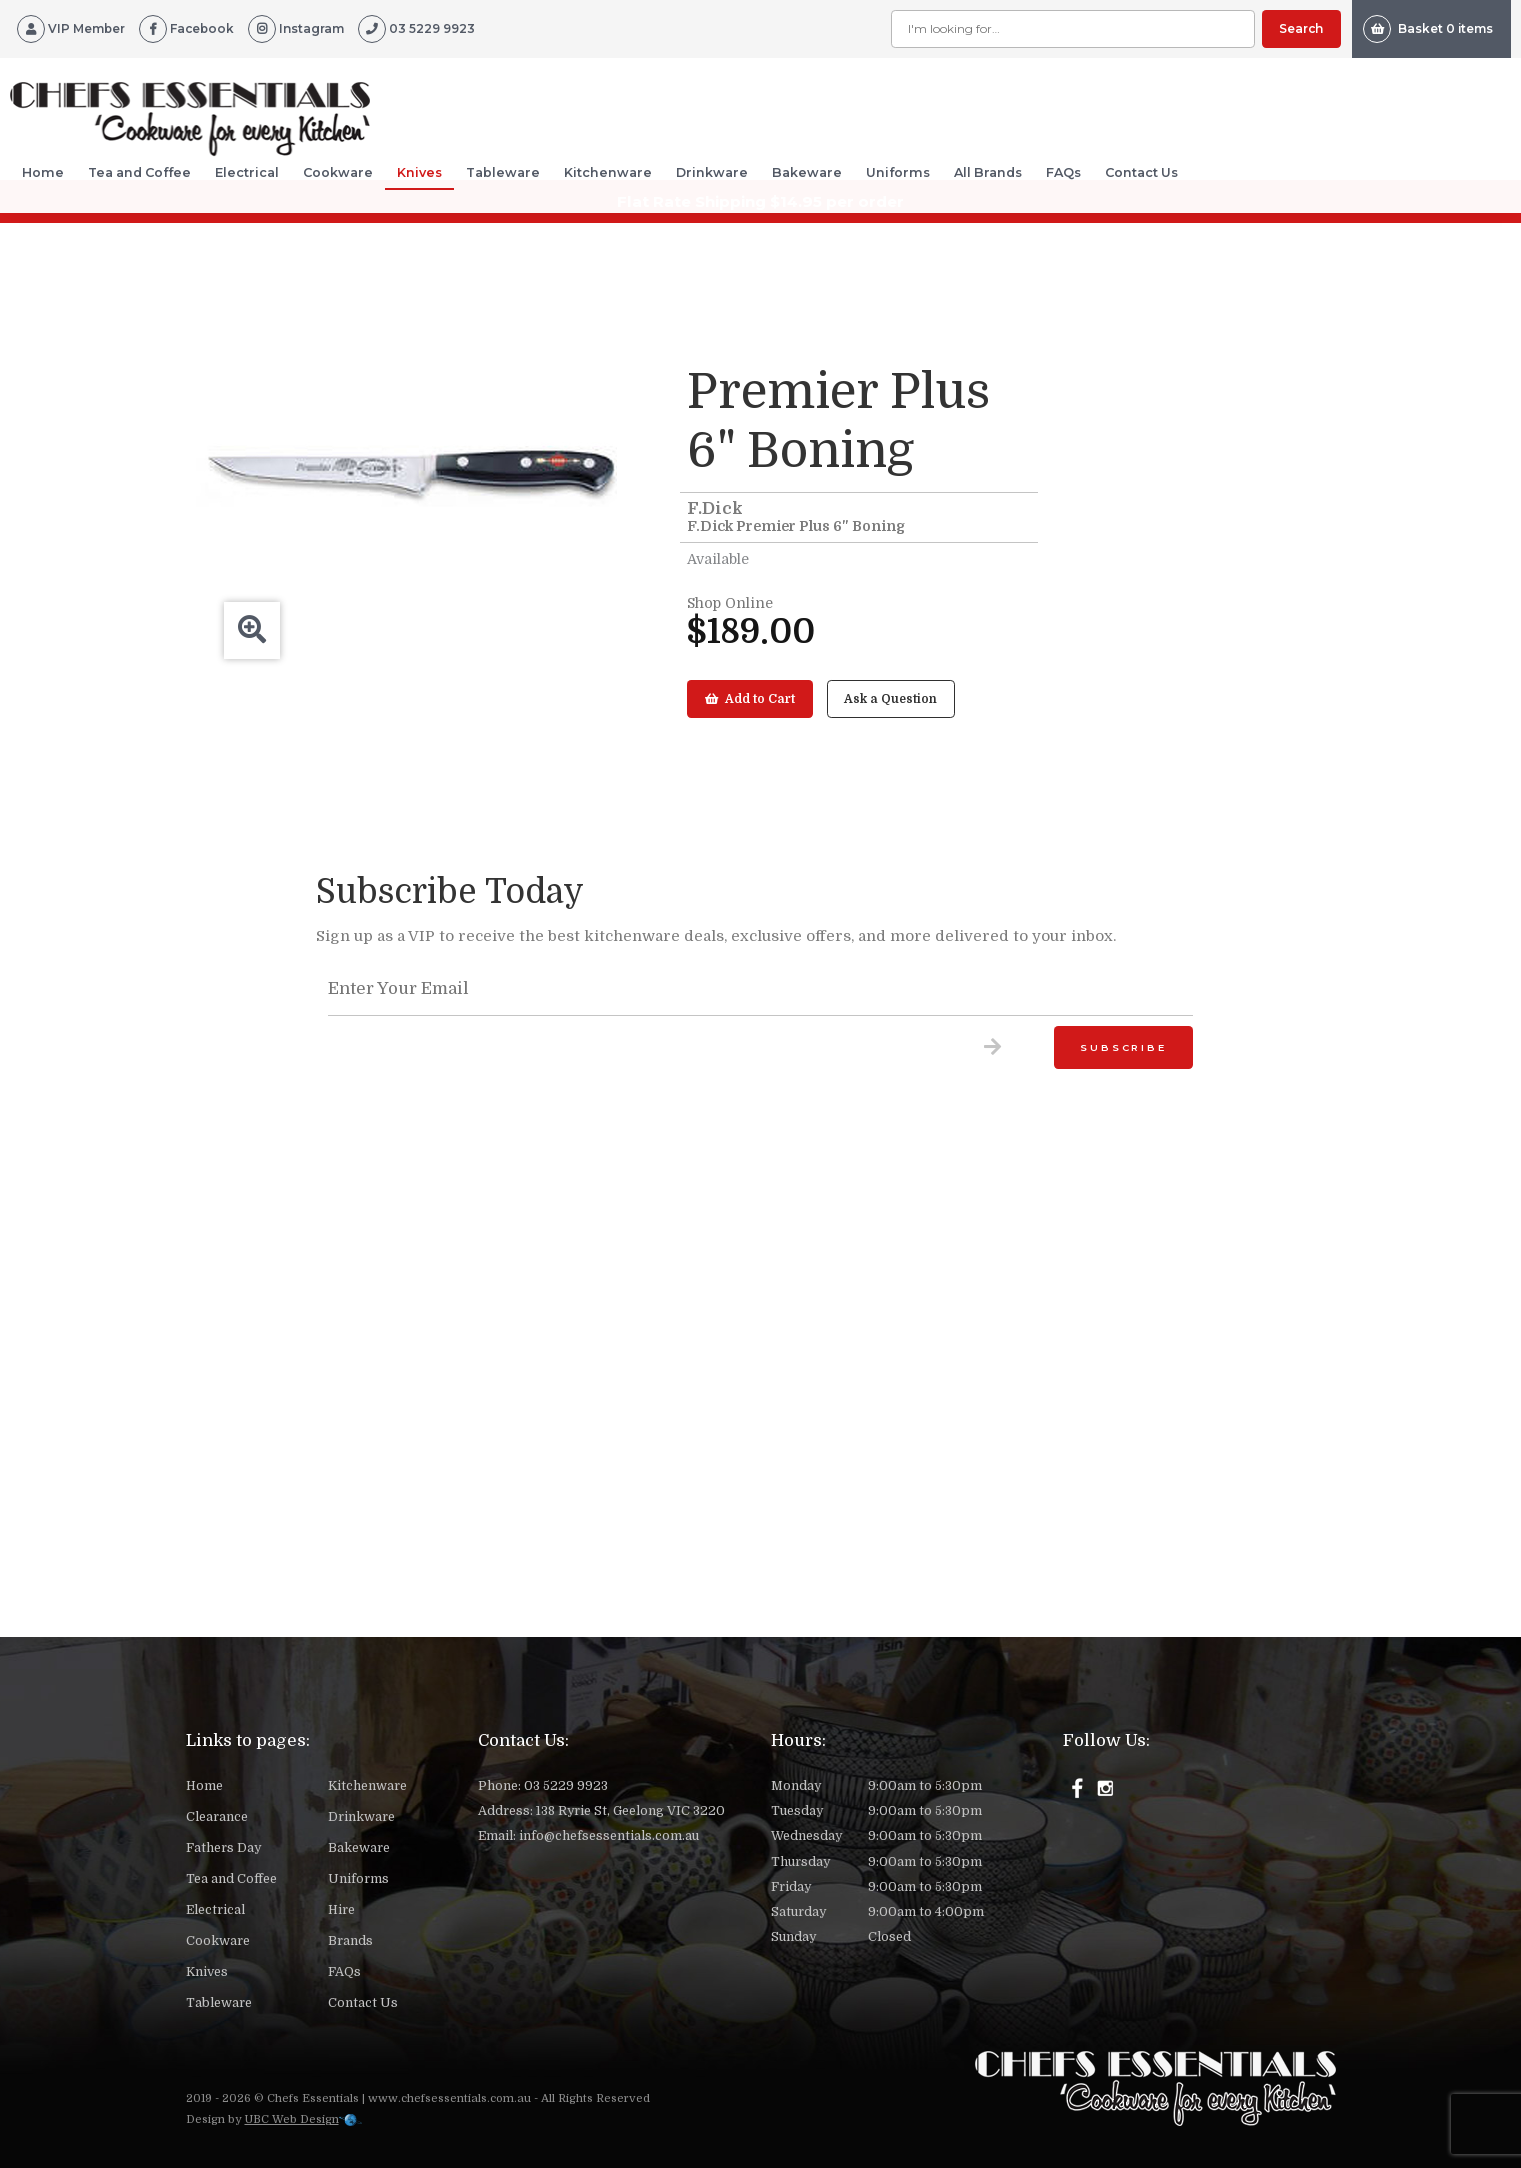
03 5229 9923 (566, 1786)
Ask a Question (890, 699)
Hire (341, 1910)
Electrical (247, 172)
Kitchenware (608, 172)
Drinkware (712, 172)
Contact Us (1141, 172)
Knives (419, 172)
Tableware (503, 172)
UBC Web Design (292, 2119)
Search (1301, 28)
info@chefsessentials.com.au (609, 1836)
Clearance (217, 1817)
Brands (350, 1941)
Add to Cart (750, 699)
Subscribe (1123, 1047)
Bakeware (807, 172)
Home (43, 172)
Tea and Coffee (139, 172)
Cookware (338, 172)
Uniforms (898, 172)
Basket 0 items (1428, 29)
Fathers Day (223, 1848)
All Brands (988, 172)
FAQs (1063, 172)
